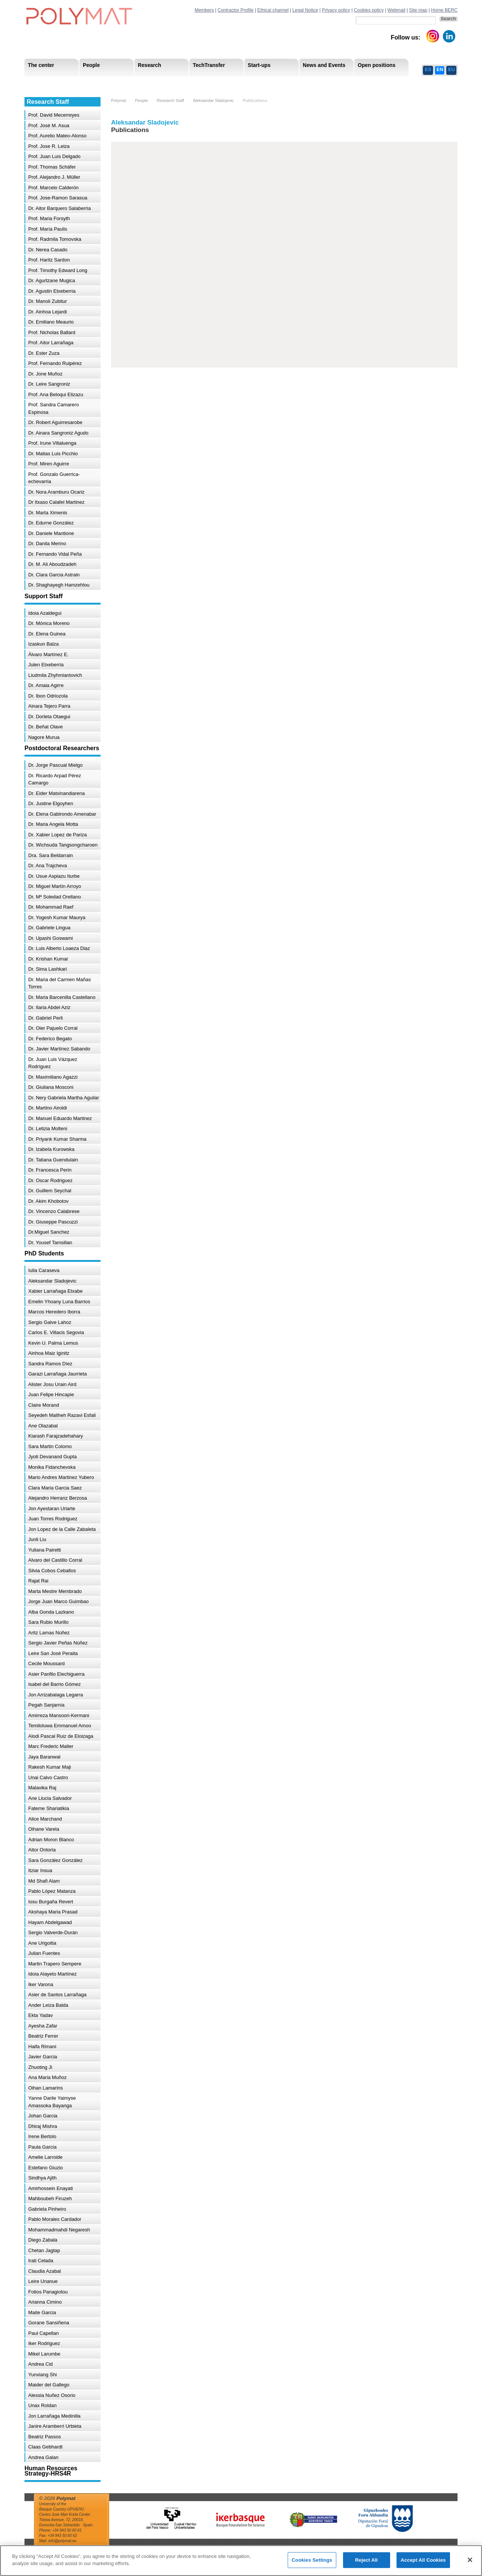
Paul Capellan (43, 2333)
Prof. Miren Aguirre (48, 464)
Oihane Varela (43, 1829)
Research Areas (46, 82)
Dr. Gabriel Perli (45, 1018)
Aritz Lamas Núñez (49, 1632)
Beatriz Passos (44, 2436)
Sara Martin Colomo (50, 1446)
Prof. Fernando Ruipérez (55, 363)
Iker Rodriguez (44, 2343)
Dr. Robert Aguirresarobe (55, 422)
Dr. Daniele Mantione (51, 533)
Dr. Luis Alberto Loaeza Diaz (59, 948)
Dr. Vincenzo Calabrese (53, 1211)
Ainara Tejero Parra (49, 706)
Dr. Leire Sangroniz (49, 384)
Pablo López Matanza (52, 1891)
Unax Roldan (42, 2405)
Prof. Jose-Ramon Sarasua (57, 198)
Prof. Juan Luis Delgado (54, 156)
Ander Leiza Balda (48, 2005)
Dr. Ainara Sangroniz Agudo (58, 433)
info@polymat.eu (62, 2541)
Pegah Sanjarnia (46, 1705)
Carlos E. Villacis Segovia (56, 1332)
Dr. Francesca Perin (50, 1170)
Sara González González (55, 1860)
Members (204, 10)
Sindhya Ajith (42, 2178)
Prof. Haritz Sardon (49, 260)
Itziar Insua (40, 1870)
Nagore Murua (43, 737)
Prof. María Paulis (47, 229)
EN (439, 69)
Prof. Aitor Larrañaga (50, 342)
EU (451, 69)
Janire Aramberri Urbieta (54, 2426)
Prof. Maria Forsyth (49, 218)
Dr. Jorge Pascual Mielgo (55, 765)
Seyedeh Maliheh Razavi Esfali (62, 1415)
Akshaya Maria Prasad (53, 1912)
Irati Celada (40, 2260)
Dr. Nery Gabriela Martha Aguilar (63, 1097)
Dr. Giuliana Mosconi (50, 1087)
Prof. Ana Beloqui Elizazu (55, 394)
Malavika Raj (42, 1787)
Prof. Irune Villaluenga (52, 443)
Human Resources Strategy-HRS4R (290, 82)
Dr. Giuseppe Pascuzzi (53, 1222)
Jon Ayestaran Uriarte (51, 1508)
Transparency (187, 82)
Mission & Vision (47, 82)
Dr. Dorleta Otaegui (49, 716)
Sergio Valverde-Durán (53, 1932)
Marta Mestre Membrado (55, 1591)
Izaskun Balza (43, 644)
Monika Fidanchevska (52, 1467)
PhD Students (195, 82)
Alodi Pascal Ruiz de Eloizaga (60, 1736)
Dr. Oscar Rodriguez (50, 1180)
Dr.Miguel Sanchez (48, 1232)
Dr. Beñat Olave (45, 726)
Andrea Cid (40, 2364)
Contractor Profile (235, 10)
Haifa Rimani (42, 2046)
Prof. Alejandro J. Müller (54, 177)
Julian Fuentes (44, 1953)
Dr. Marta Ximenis (47, 512)
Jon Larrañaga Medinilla (54, 2416)
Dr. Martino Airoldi (47, 1108)
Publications (255, 100)
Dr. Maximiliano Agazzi (53, 1077)
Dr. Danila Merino (47, 543)
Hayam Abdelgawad (50, 1922)
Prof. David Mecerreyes (53, 115)
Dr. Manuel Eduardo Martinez (60, 1118)
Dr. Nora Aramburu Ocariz (56, 492)
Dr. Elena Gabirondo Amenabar (62, 814)
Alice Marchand (45, 1819)
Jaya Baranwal (44, 1757)
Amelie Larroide (45, 2157)
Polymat (118, 100)
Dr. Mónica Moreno (49, 623)
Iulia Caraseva (43, 1270)
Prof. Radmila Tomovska (54, 239)
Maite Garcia (42, 2312)
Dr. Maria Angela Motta (53, 824)
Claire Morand (43, 1405)
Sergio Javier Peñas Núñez (58, 1643)
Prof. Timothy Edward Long (57, 270)
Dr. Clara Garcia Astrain (54, 575)
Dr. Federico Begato (50, 1038)
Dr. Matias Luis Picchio (53, 453)
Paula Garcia (42, 2147)
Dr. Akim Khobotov (48, 1201)
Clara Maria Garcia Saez (55, 1488)
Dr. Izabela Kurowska (51, 1149)
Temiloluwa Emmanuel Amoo (59, 1725)
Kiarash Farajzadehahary (55, 1436)
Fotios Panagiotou (48, 2292)
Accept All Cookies (423, 2560)
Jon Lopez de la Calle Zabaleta (62, 1529)
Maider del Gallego (48, 2385)
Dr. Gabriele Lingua (49, 927)
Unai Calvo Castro (48, 1777)
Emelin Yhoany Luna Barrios (59, 1301)
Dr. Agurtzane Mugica (51, 280)
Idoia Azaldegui (44, 613)
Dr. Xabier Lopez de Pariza (57, 834)
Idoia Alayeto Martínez (52, 1974)
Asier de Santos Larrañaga (57, 1994)
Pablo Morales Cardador (54, 2219)
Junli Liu (37, 1539)
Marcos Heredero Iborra (54, 1312)
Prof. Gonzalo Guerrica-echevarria (54, 478)
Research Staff (45, 82)
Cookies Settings (312, 2560)
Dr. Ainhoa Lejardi (47, 312)
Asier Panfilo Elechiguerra (56, 1674)
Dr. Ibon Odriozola (48, 696)
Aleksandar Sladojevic (52, 1281)
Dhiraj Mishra (42, 2126)
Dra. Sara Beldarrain (50, 855)
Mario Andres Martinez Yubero (61, 1477)
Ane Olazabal (43, 1426)
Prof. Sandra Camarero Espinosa (53, 408)
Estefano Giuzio (45, 2167)
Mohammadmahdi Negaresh (59, 2230)
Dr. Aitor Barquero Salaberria (59, 208)
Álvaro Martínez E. (48, 654)
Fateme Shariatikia (48, 1808)
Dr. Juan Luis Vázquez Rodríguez (52, 1063)
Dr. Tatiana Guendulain (53, 1160)
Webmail (396, 10)
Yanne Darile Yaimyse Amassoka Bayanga (52, 2101)
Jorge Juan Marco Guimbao (58, 1601)
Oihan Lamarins (45, 2088)
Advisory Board (145, 82)
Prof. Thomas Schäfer (52, 167)
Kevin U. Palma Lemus (53, 1343)
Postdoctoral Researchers (139, 82)
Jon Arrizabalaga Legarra (55, 1695)
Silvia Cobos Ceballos (52, 1570)
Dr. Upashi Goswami (50, 938)
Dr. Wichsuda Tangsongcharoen (63, 845)
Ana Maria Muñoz (47, 2077)
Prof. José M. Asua (48, 125)
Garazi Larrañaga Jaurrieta (57, 1374)
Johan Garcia (42, 2116)
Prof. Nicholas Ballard (51, 332)
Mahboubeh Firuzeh (50, 2198)
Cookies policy (369, 10)
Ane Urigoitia (42, 1943)
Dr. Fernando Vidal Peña (55, 554)
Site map (418, 10)
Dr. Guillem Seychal (49, 1190)
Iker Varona (40, 1984)
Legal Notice (305, 10)
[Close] (470, 2560)
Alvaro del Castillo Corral (55, 1560)
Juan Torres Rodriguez (53, 1518)
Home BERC (444, 10)
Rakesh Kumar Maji (49, 1767)
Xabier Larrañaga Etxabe (55, 1291)
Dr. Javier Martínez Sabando (59, 1049)
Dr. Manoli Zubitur (47, 301)
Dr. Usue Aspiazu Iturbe (54, 876)
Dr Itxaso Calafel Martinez (56, 502)
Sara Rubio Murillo (48, 1622)
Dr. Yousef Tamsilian (50, 1242)
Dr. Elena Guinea (47, 634)
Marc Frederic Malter (50, 1746)
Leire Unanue (43, 2281)
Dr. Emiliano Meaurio (51, 322)
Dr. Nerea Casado (47, 249)
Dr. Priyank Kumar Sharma (57, 1139)
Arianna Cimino (45, 2302)
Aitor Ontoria (42, 1850)
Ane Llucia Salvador (50, 1798)
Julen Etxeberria (46, 664)
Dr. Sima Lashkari (47, 969)
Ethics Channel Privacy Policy (374, 82)
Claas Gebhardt (45, 2447)
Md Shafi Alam (44, 1881)
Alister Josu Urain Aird (52, 1384)
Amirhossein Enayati (50, 2188)
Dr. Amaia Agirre (46, 685)
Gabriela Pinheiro (47, 2209)
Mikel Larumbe (44, 2354)
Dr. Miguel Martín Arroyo (54, 886)
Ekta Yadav (40, 2015)
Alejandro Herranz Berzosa (57, 1498)
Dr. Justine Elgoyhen (50, 803)
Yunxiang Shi (42, 2374)
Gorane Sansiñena (48, 2322)
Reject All (366, 2560)
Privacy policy (336, 10)
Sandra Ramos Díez (50, 1363)
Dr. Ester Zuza (43, 353)
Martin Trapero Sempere (54, 1964)
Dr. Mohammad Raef (50, 907)
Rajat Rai (38, 1581)
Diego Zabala (42, 2240)
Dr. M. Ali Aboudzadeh (52, 564)
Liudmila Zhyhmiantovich (55, 675)
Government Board (96, 82)
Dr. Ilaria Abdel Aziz (49, 1007)
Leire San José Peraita (53, 1653)
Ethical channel (272, 10)
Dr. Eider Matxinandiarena (56, 793)
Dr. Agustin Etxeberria (52, 291)
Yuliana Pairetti (44, 1550)
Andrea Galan (43, 2457)
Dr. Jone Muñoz (45, 374)
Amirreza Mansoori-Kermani (58, 1715)
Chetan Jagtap (44, 2250)
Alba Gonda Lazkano (51, 1612)
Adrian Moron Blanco (51, 1839)
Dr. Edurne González (51, 523)
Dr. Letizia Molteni (47, 1128)
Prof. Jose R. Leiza (49, 146)
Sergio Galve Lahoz (49, 1322)
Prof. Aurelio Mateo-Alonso (57, 135)
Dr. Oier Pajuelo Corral (53, 1028)
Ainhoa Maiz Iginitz (48, 1353)
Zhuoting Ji (40, 2067)
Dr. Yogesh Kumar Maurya (56, 917)
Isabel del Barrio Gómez (54, 1684)
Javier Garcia (42, 2056)
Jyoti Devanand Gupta (52, 1456)
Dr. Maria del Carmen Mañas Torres (59, 983)
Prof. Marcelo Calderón (53, 187)
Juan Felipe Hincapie (51, 1394)
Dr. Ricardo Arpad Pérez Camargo (54, 779)
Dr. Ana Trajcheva (47, 865)
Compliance (225, 82)
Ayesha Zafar (42, 2026)
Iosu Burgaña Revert (50, 1901)
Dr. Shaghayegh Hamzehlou (59, 585)
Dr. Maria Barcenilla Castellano (61, 997)
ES (428, 69)
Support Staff (86, 82)
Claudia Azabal (44, 2271)
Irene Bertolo (42, 2136)
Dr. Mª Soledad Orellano (54, 897)
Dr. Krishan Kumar (48, 959)
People (141, 100)
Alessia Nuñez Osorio (51, 2395)
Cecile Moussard (46, 1663)
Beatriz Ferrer (43, 2036)
